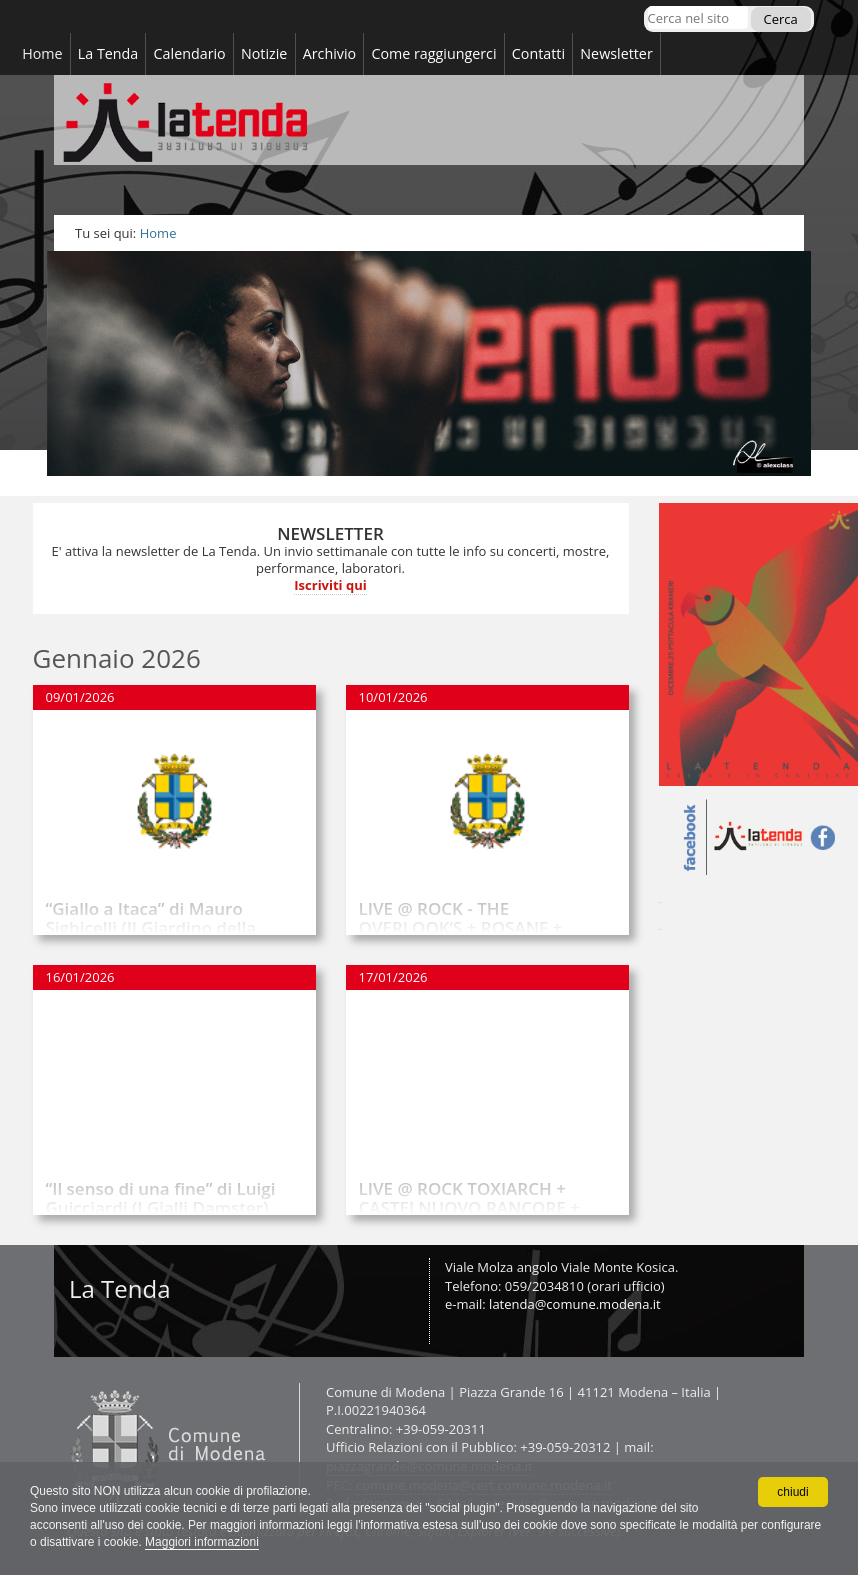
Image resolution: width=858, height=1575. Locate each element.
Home (158, 233)
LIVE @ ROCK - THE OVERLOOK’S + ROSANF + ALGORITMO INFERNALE (461, 927)
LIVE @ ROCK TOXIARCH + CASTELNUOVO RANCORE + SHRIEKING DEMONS (469, 1207)
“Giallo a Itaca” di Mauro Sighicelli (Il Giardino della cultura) (151, 927)
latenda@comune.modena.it (575, 1304)
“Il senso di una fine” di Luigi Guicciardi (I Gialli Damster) (161, 1198)
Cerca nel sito (646, 5)
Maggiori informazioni (202, 1542)
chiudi (792, 1491)
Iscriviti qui (330, 585)
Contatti (66, 1382)
